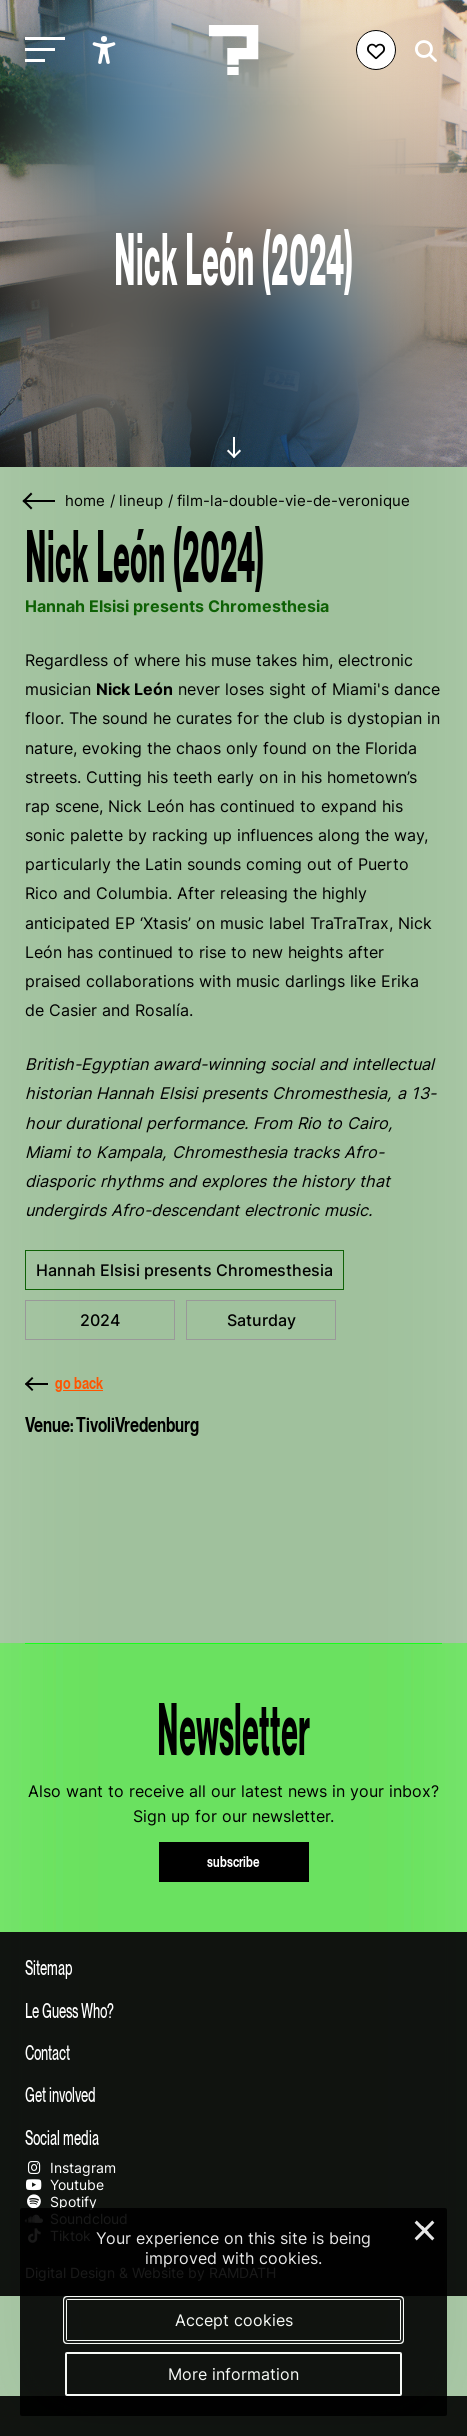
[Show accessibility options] (106, 50)
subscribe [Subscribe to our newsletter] (233, 1861)
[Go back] (40, 501)
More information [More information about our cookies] (233, 2374)
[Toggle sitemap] (233, 1967)
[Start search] (421, 51)
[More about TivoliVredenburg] (233, 1529)
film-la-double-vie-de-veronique (293, 501)
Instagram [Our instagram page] (70, 2167)
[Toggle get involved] (233, 2094)
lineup (141, 501)
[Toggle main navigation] (40, 50)
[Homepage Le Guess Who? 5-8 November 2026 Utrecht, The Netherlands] (234, 50)
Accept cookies (234, 2320)
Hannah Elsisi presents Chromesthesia (184, 1270)
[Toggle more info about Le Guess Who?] (233, 2010)
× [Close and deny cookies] (425, 2228)
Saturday (261, 1320)
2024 (100, 1320)
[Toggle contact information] (233, 2052)
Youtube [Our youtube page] (64, 2184)
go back (64, 1383)
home (85, 501)
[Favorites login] (376, 50)
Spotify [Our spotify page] (61, 2201)
